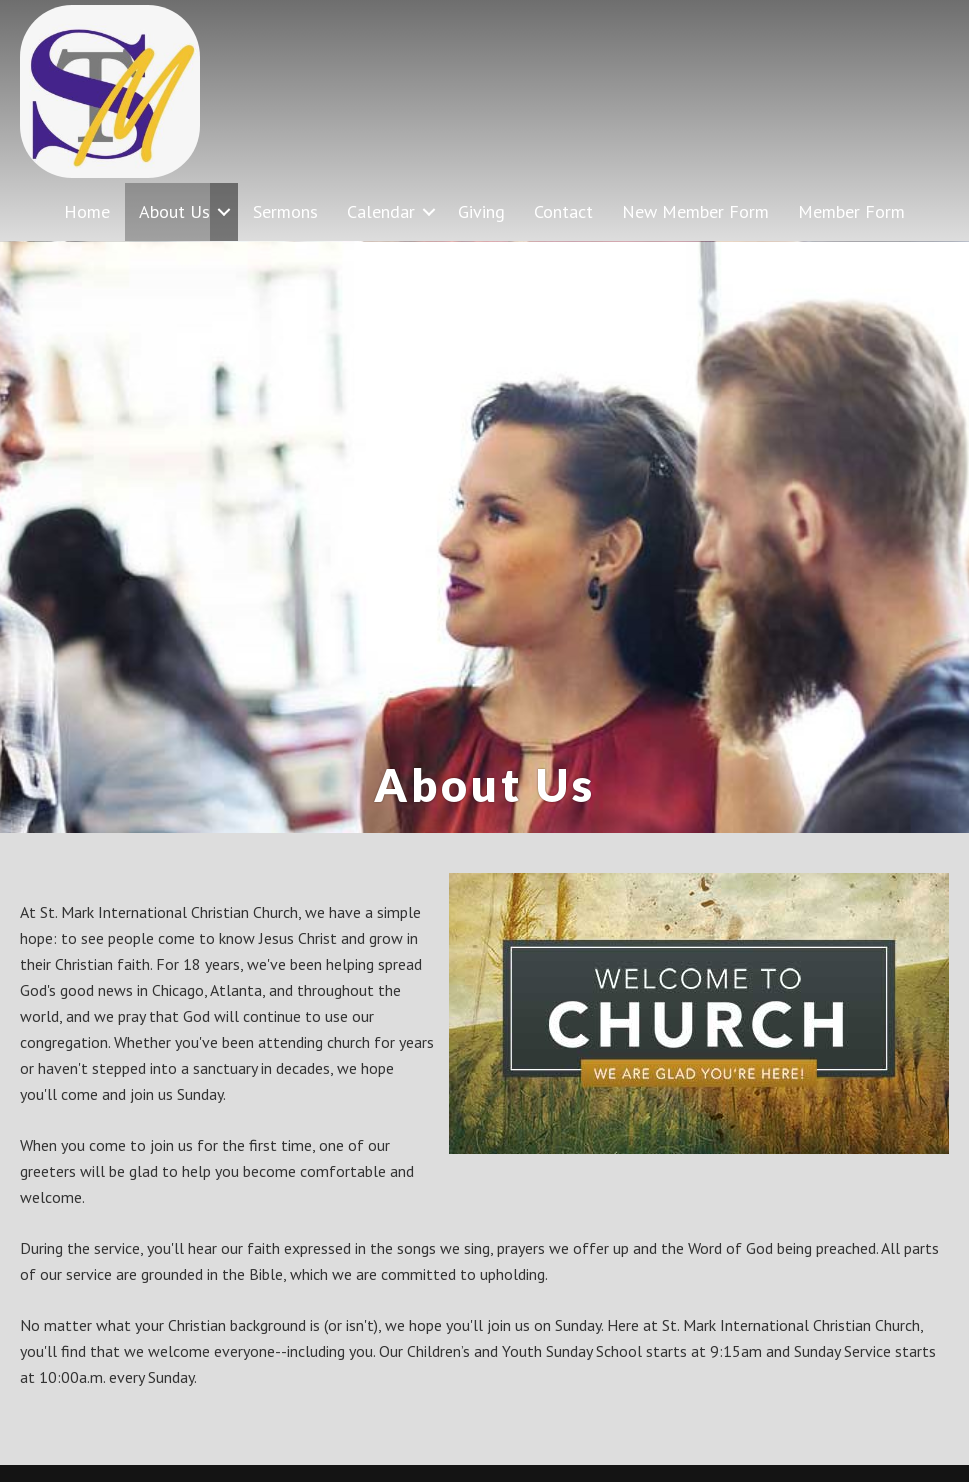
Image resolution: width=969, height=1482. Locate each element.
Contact (563, 211)
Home (87, 211)
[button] (224, 211)
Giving (481, 211)
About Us (174, 211)
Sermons (285, 211)
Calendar (381, 211)
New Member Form (695, 211)
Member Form (851, 211)
